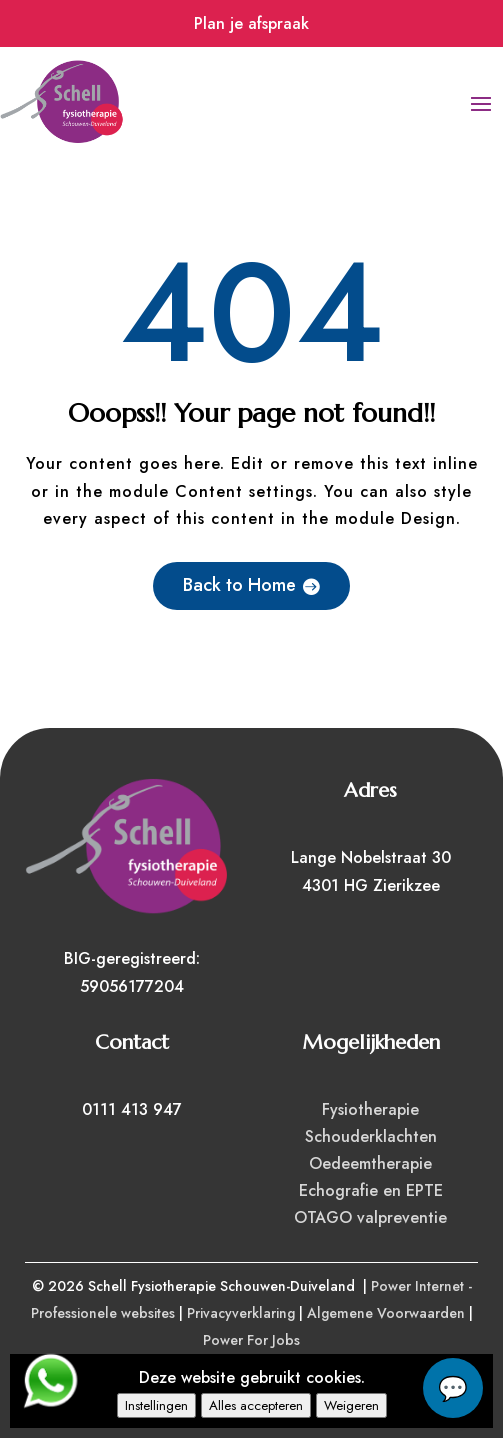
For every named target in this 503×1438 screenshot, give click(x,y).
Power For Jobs (251, 1340)
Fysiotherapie (370, 1109)
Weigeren (351, 1405)
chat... (453, 1388)
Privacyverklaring (241, 1313)
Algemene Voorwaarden (386, 1313)
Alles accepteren (256, 1405)
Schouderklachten (371, 1136)
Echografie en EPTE (371, 1190)
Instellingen (156, 1405)
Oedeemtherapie (370, 1163)
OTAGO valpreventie (370, 1217)
